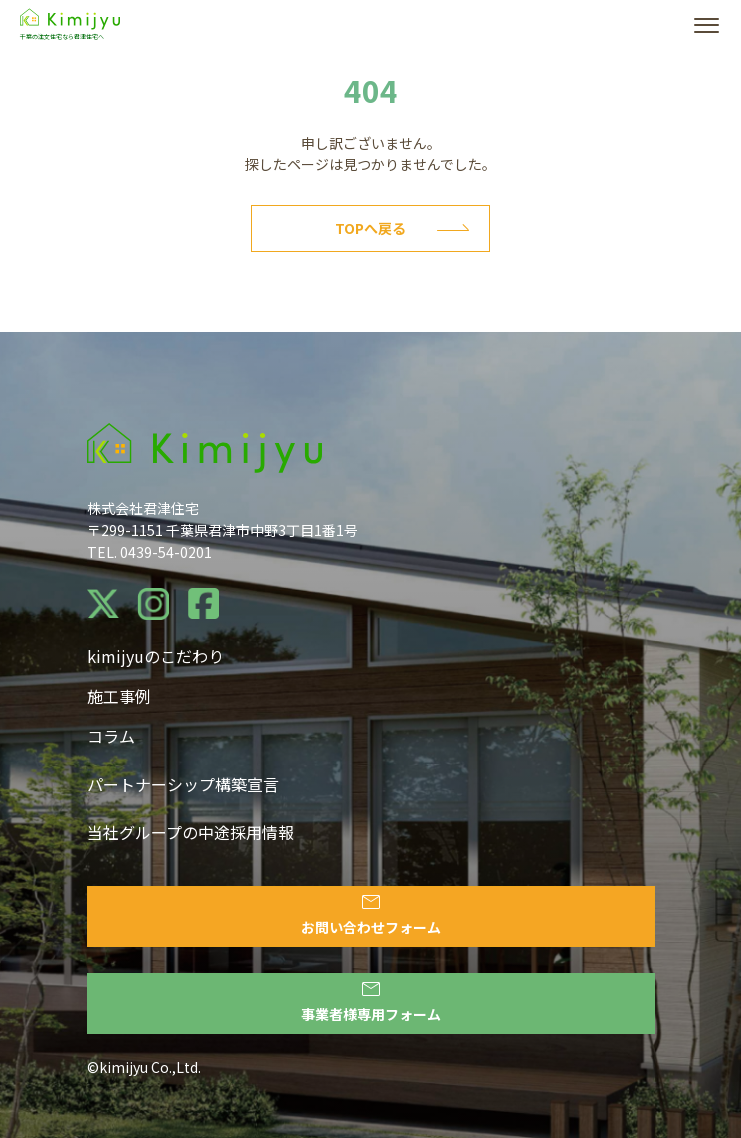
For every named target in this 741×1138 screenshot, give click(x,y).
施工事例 (119, 696)
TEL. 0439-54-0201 (149, 552)
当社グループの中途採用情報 (190, 832)
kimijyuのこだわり (155, 656)
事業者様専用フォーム (371, 1003)
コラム (111, 736)
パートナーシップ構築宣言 (183, 784)
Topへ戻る (402, 228)
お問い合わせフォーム (371, 916)
